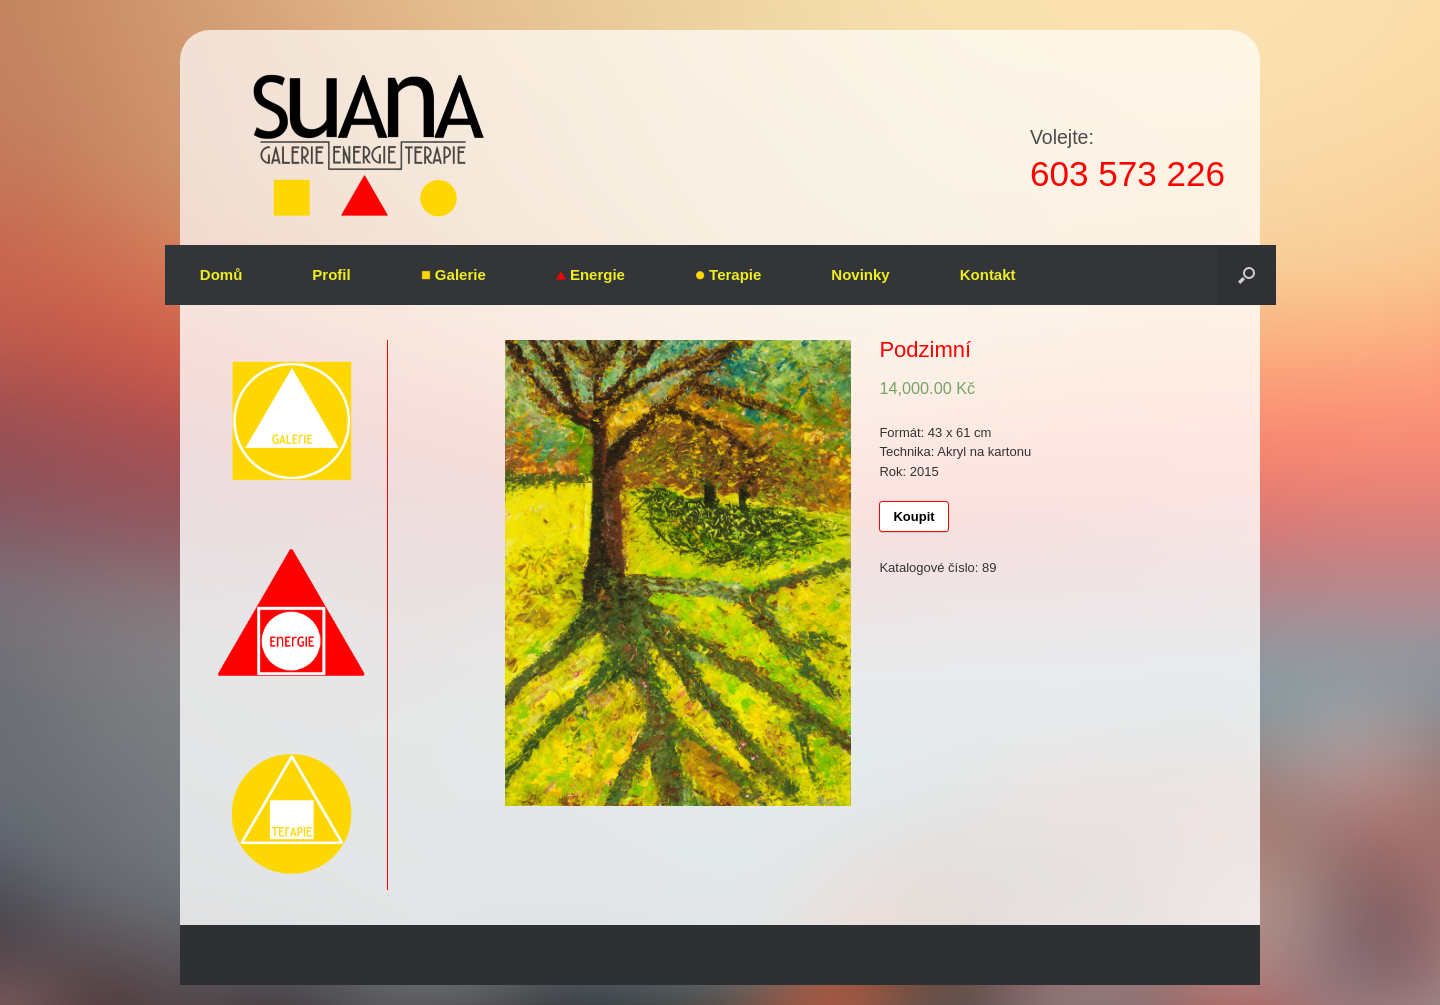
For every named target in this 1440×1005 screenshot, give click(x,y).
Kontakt (988, 274)
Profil (331, 274)
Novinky (860, 274)
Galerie (453, 274)
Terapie (728, 274)
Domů (221, 274)
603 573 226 (1127, 173)
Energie (590, 274)
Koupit (913, 516)
